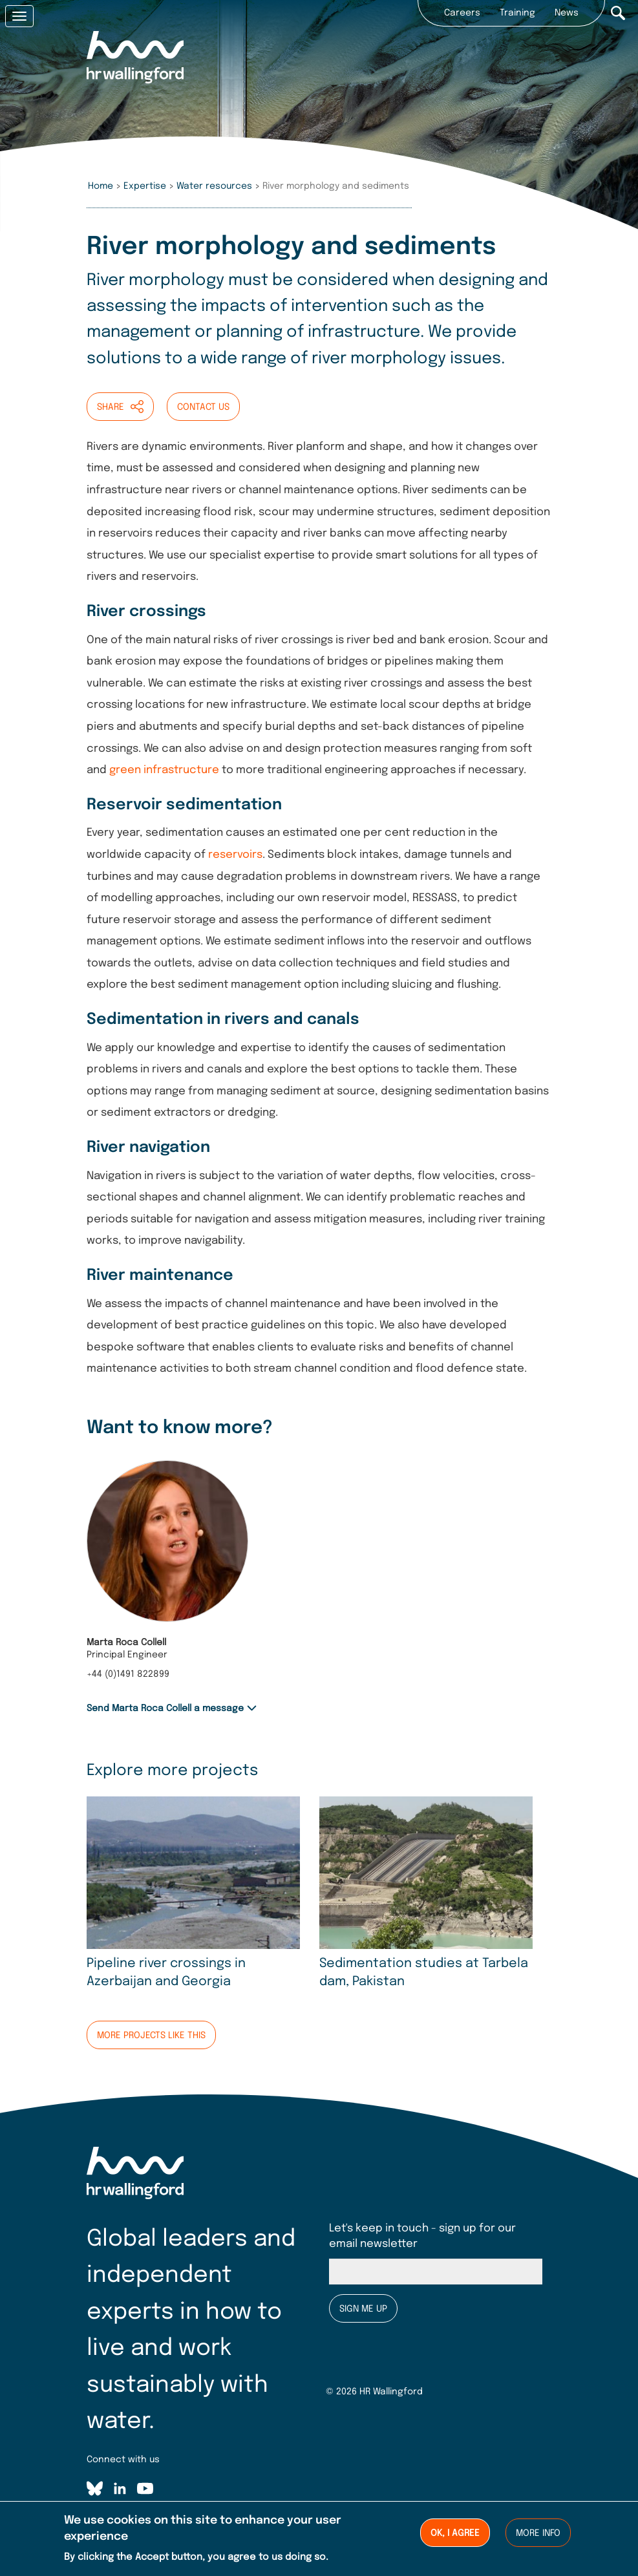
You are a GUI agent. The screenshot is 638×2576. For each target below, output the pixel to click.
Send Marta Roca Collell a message (165, 1708)
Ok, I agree (455, 2534)
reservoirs (235, 854)
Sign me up (363, 2309)
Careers (462, 12)
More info (538, 2534)
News (567, 12)
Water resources (214, 186)
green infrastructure (164, 770)
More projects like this (151, 2035)
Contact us (203, 407)
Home (100, 186)
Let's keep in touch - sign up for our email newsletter (422, 2236)
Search (618, 13)
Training (517, 12)
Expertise (144, 186)
